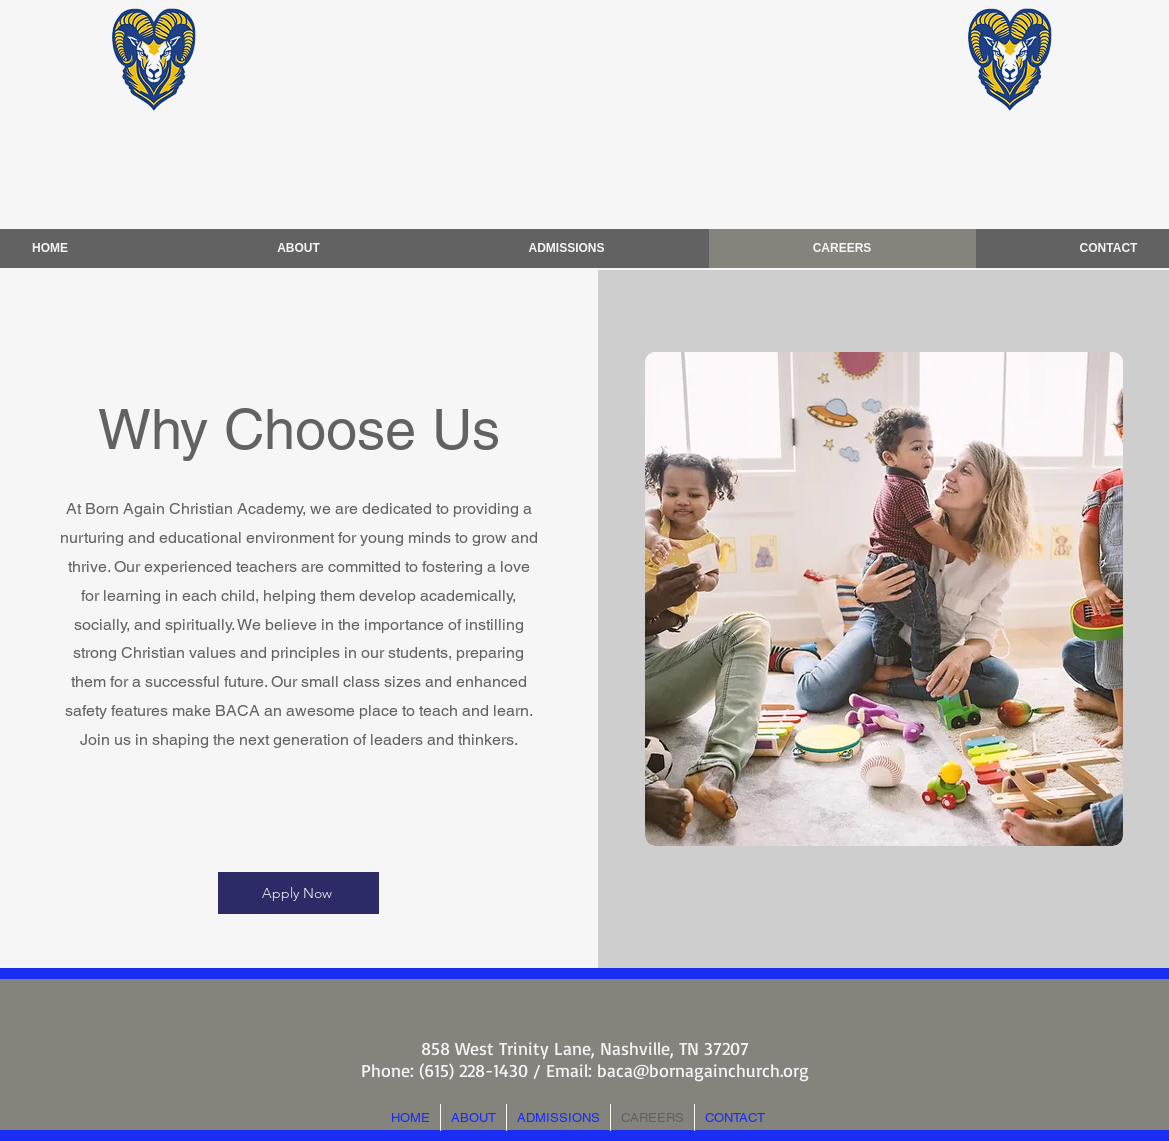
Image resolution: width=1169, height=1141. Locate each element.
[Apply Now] (298, 893)
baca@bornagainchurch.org (703, 1070)
